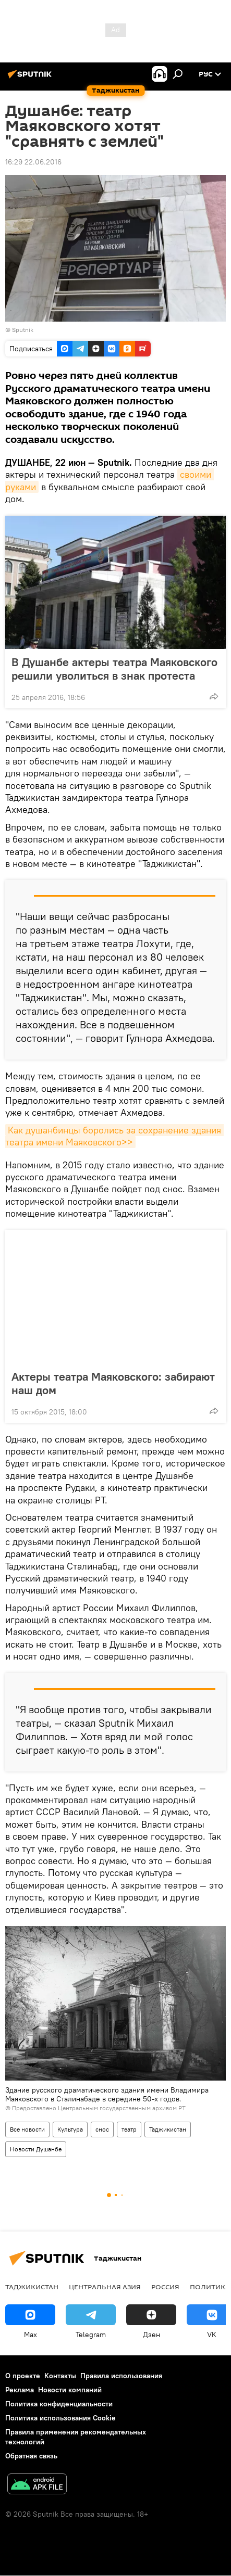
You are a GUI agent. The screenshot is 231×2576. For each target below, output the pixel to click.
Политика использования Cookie (60, 2417)
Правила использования (121, 2375)
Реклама (19, 2389)
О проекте (22, 2375)
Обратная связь (31, 2455)
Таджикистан (167, 2129)
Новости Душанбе (36, 2149)
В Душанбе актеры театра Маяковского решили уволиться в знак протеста (114, 668)
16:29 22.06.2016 (33, 162)
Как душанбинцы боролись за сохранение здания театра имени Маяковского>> (114, 1136)
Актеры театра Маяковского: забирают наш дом (113, 1383)
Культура (70, 2129)
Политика (210, 2286)
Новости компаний (70, 2389)
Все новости (27, 2129)
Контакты (60, 2375)
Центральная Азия (105, 2286)
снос (102, 2129)
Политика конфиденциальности (59, 2403)
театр (129, 2129)
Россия (165, 2286)
